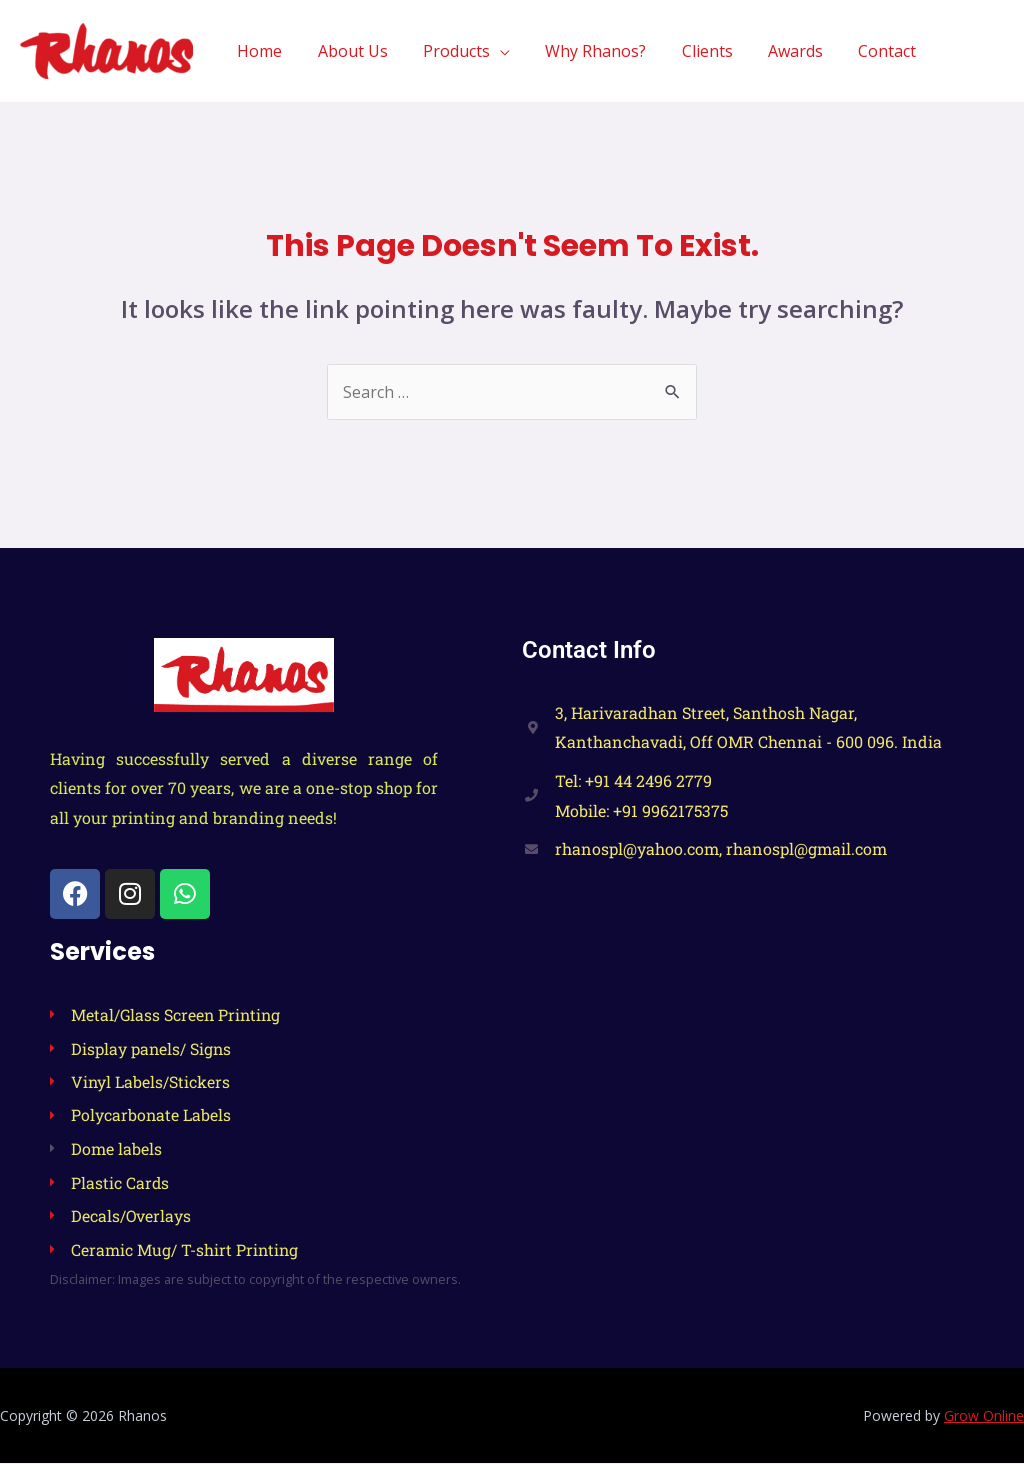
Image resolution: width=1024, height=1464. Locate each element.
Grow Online (984, 1416)
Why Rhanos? (607, 51)
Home (281, 51)
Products (471, 51)
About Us (371, 51)
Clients (715, 51)
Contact (889, 51)
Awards (800, 51)
